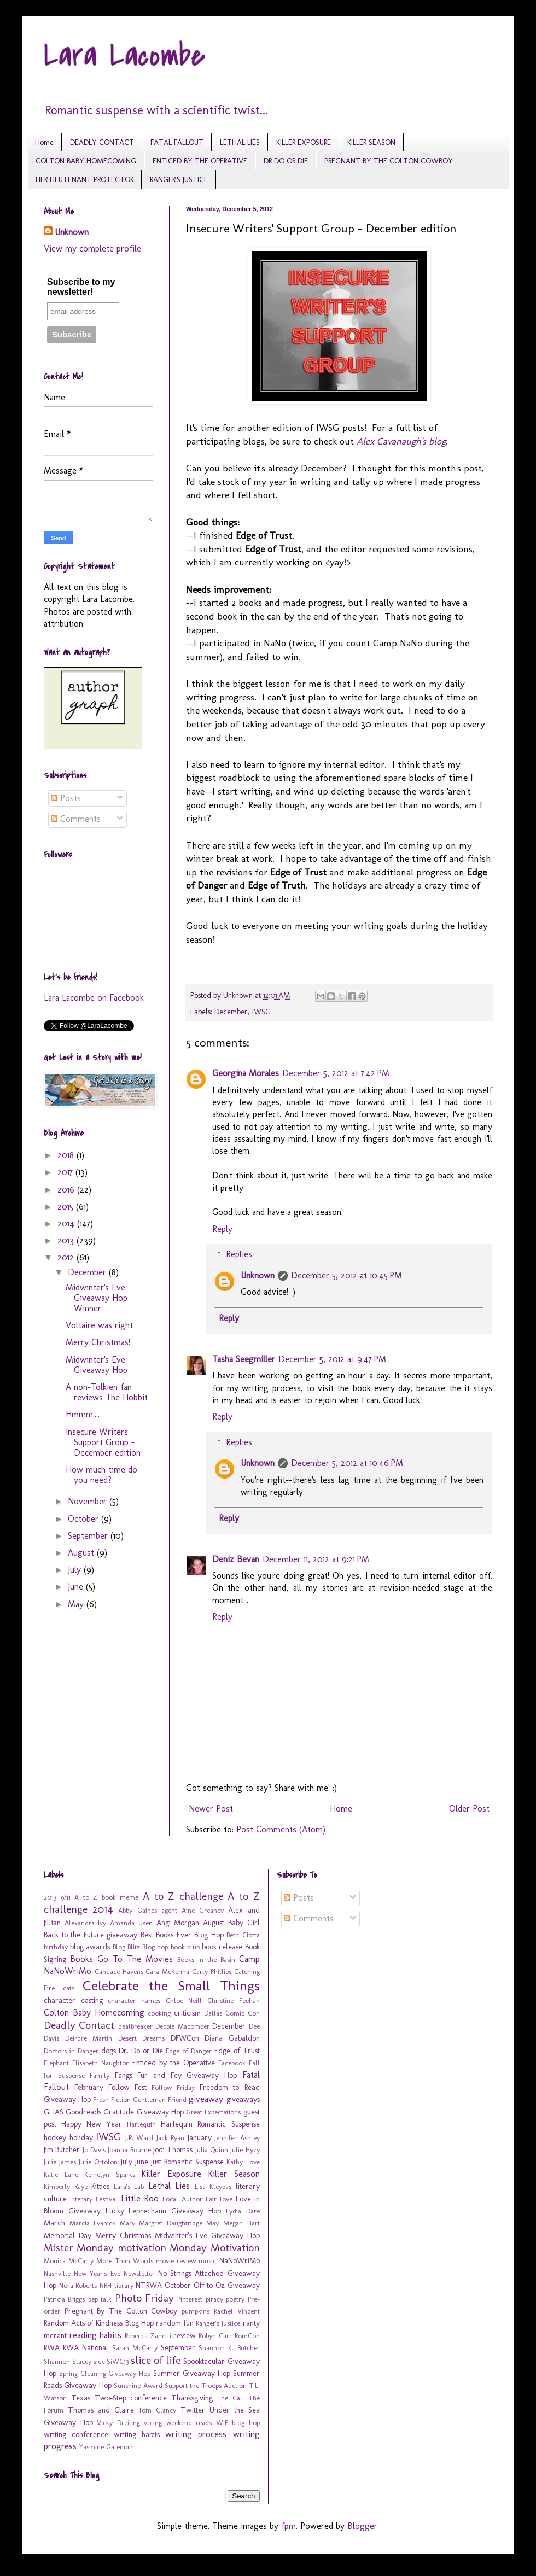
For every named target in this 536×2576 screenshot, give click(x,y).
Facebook (232, 2063)
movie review (176, 2261)
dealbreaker (135, 2026)
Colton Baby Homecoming (94, 2012)
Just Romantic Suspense (187, 2161)
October (84, 1519)
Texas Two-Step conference (119, 2398)
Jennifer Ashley (237, 2138)
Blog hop (155, 1947)
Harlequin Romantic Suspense (210, 2124)
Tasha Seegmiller (243, 1359)
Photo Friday (144, 2298)
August (82, 1552)
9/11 (66, 1897)
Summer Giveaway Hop (191, 2373)
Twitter (192, 2410)
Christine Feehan (233, 2000)
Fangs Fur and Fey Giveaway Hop (176, 2075)
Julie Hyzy (244, 2150)
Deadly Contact (79, 2025)
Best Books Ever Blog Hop (182, 1935)
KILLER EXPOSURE (303, 142)
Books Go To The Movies (121, 1959)
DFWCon (185, 2038)
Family (99, 2075)
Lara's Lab (129, 2186)
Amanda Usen (131, 1923)
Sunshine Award (138, 2385)
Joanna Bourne (129, 2150)
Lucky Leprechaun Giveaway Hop (163, 2211)
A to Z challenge (183, 1896)
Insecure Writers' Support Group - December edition (103, 1442)
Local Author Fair (189, 2199)
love (226, 2199)
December (231, 1012)
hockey (55, 2137)
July (76, 1569)
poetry (235, 2299)
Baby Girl (244, 1922)
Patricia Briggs (64, 2299)
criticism (187, 2013)
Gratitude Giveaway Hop (143, 2112)
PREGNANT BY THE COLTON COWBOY (388, 161)
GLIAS (53, 2112)
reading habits (95, 2335)
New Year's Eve (97, 2273)
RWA (52, 2347)
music (207, 2261)
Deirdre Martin (89, 2038)
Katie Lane (61, 2174)
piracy (214, 2299)
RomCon (247, 2336)
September (89, 1536)
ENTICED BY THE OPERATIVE (200, 161)
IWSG (261, 1012)
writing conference (76, 2434)
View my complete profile (92, 248)
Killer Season (234, 2174)
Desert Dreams (141, 2038)
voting (153, 2423)
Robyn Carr (215, 2336)
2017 (66, 1172)
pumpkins (195, 2311)
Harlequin (141, 2124)
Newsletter (139, 2273)
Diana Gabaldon (232, 2038)
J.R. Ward (139, 2138)
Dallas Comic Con (232, 2013)
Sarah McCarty (135, 2348)
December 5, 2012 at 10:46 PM (347, 1463)
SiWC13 (118, 2361)
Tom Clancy (157, 2410)
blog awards (90, 1947)
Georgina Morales (245, 1073)
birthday (56, 1947)
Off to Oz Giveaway (227, 2285)
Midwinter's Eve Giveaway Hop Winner (96, 1297)
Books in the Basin (206, 1959)
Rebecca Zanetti (148, 2336)
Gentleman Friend (160, 2099)
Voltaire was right (99, 1325)
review (184, 2335)
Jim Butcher (62, 2149)
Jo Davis (94, 2150)
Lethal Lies (169, 2186)
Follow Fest (127, 2087)
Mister (58, 2247)
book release (222, 1947)
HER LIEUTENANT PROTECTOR (84, 179)
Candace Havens (119, 1971)
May (77, 1604)
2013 (67, 1240)
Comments (76, 819)
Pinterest (189, 2299)
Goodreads (83, 2112)
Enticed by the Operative (173, 2062)
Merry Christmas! (98, 1342)
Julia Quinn (211, 2150)
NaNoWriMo (239, 2260)
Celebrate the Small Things (171, 1985)
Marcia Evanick (92, 2223)
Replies (239, 1254)
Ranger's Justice (218, 2323)
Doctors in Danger (71, 2051)
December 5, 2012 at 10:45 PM (346, 1275)
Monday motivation (121, 2247)
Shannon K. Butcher (229, 2348)
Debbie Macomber (182, 2026)
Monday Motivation (214, 2247)
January (200, 2137)
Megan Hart (241, 2223)
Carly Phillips (211, 1971)
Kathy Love (242, 2162)
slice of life (155, 2360)
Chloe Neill (184, 2000)
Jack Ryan (170, 2138)
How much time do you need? (101, 1474)
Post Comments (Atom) (280, 1829)
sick (99, 2361)
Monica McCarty (69, 2261)
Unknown (258, 1275)
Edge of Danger (189, 2051)
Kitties (100, 2186)
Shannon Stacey (67, 2361)
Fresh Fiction (112, 2099)
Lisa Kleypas (213, 2186)
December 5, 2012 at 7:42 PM (335, 1073)
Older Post (469, 1808)
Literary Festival (94, 2199)
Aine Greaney (203, 1910)
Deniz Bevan (235, 1559)
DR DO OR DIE (286, 161)
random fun (175, 2323)
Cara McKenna (167, 1971)
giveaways (243, 2099)
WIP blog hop (238, 2423)
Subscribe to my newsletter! (81, 286)
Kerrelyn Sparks (109, 2174)
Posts (66, 798)
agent (169, 1910)
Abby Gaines (137, 1910)
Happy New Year (91, 2124)
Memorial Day (67, 2235)
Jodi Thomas (173, 2149)
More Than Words (124, 2261)
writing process (195, 2434)
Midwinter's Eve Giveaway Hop (96, 1364)
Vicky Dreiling (118, 2423)
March (54, 2223)
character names (134, 2000)
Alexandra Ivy (86, 1923)
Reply (222, 1229)
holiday (81, 2137)
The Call (230, 2398)
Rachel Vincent (237, 2311)
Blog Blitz (126, 1947)
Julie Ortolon (98, 2162)
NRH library (116, 2285)
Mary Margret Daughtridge (161, 2223)
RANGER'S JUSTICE (179, 179)
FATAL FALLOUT (176, 142)
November (88, 1501)
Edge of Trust (236, 2050)
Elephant (56, 2063)
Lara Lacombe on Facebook (94, 997)
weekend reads (189, 2423)
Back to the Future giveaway (90, 1935)
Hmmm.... (83, 1414)
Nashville (57, 2273)
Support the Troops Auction (206, 2385)
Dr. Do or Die (141, 2050)
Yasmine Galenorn (106, 2447)
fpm (288, 2526)
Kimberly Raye (66, 2186)
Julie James (60, 2162)
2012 (67, 1257)
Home (44, 142)
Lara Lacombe (125, 56)
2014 (67, 1223)
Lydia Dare (243, 2211)
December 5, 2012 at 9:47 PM (332, 1359)
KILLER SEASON (371, 142)
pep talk (100, 2299)
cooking (159, 2013)
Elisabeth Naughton (101, 2063)
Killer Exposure (171, 2174)
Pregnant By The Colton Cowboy (121, 2311)
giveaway (206, 2099)
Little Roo (140, 2198)
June (77, 1586)
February (88, 2087)
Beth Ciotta (243, 1935)
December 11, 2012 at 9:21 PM (316, 1559)
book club (185, 1947)
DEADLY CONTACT (102, 142)
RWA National (85, 2347)
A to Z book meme (106, 1897)
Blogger (362, 2526)
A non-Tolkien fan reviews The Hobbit (107, 1392)
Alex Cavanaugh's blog (401, 441)
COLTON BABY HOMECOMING (86, 161)
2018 (67, 1155)
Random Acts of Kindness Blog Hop (99, 2323)
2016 (67, 1189)
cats (68, 1988)
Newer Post (211, 1808)
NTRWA (149, 2285)
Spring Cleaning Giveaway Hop (104, 2373)
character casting (73, 2000)
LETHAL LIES (240, 142)
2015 (66, 1206)
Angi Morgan (178, 1922)
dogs (108, 2050)
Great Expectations (213, 2112)
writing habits (137, 2434)
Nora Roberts (78, 2285)
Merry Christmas (123, 2235)
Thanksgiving (192, 2398)
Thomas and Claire (101, 2410)
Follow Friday (173, 2087)
